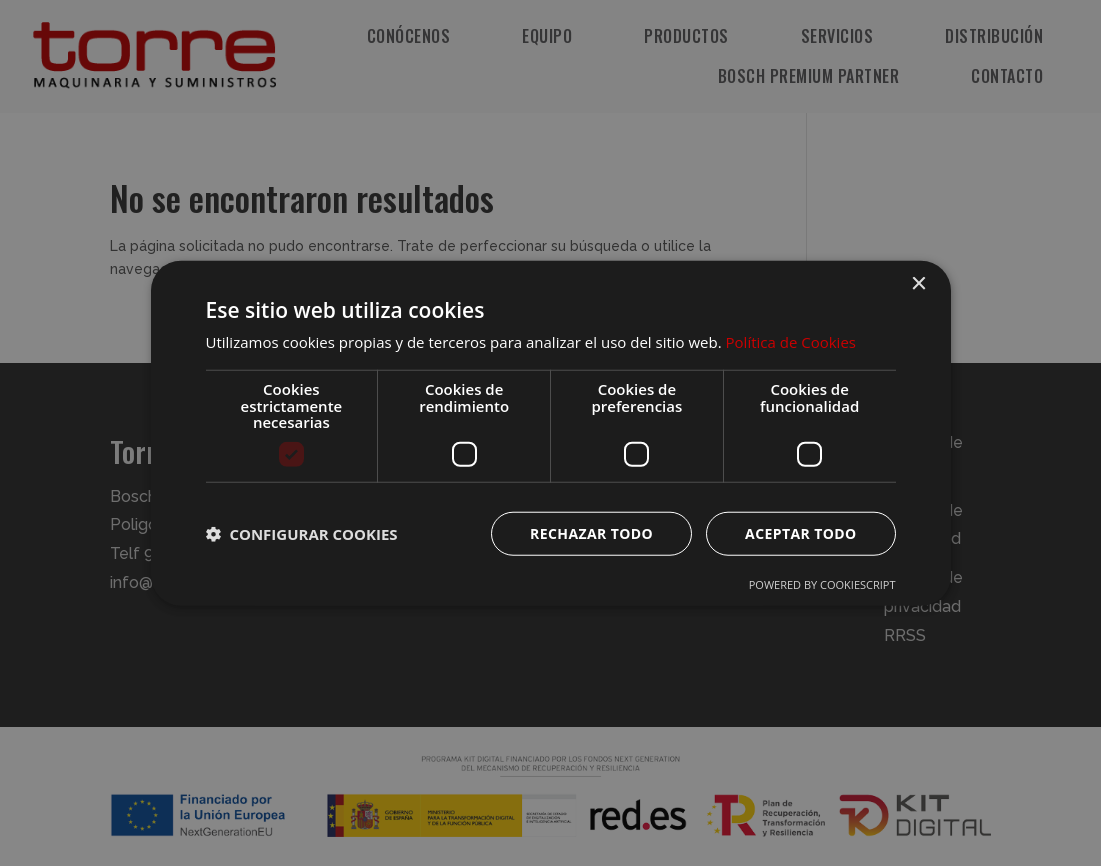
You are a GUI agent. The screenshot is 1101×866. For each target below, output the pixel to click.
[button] (302, 533)
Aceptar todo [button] (800, 532)
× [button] (918, 284)
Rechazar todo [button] (591, 532)
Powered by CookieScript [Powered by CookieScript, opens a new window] (822, 583)
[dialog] (550, 433)
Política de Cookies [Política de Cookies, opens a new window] (791, 342)
